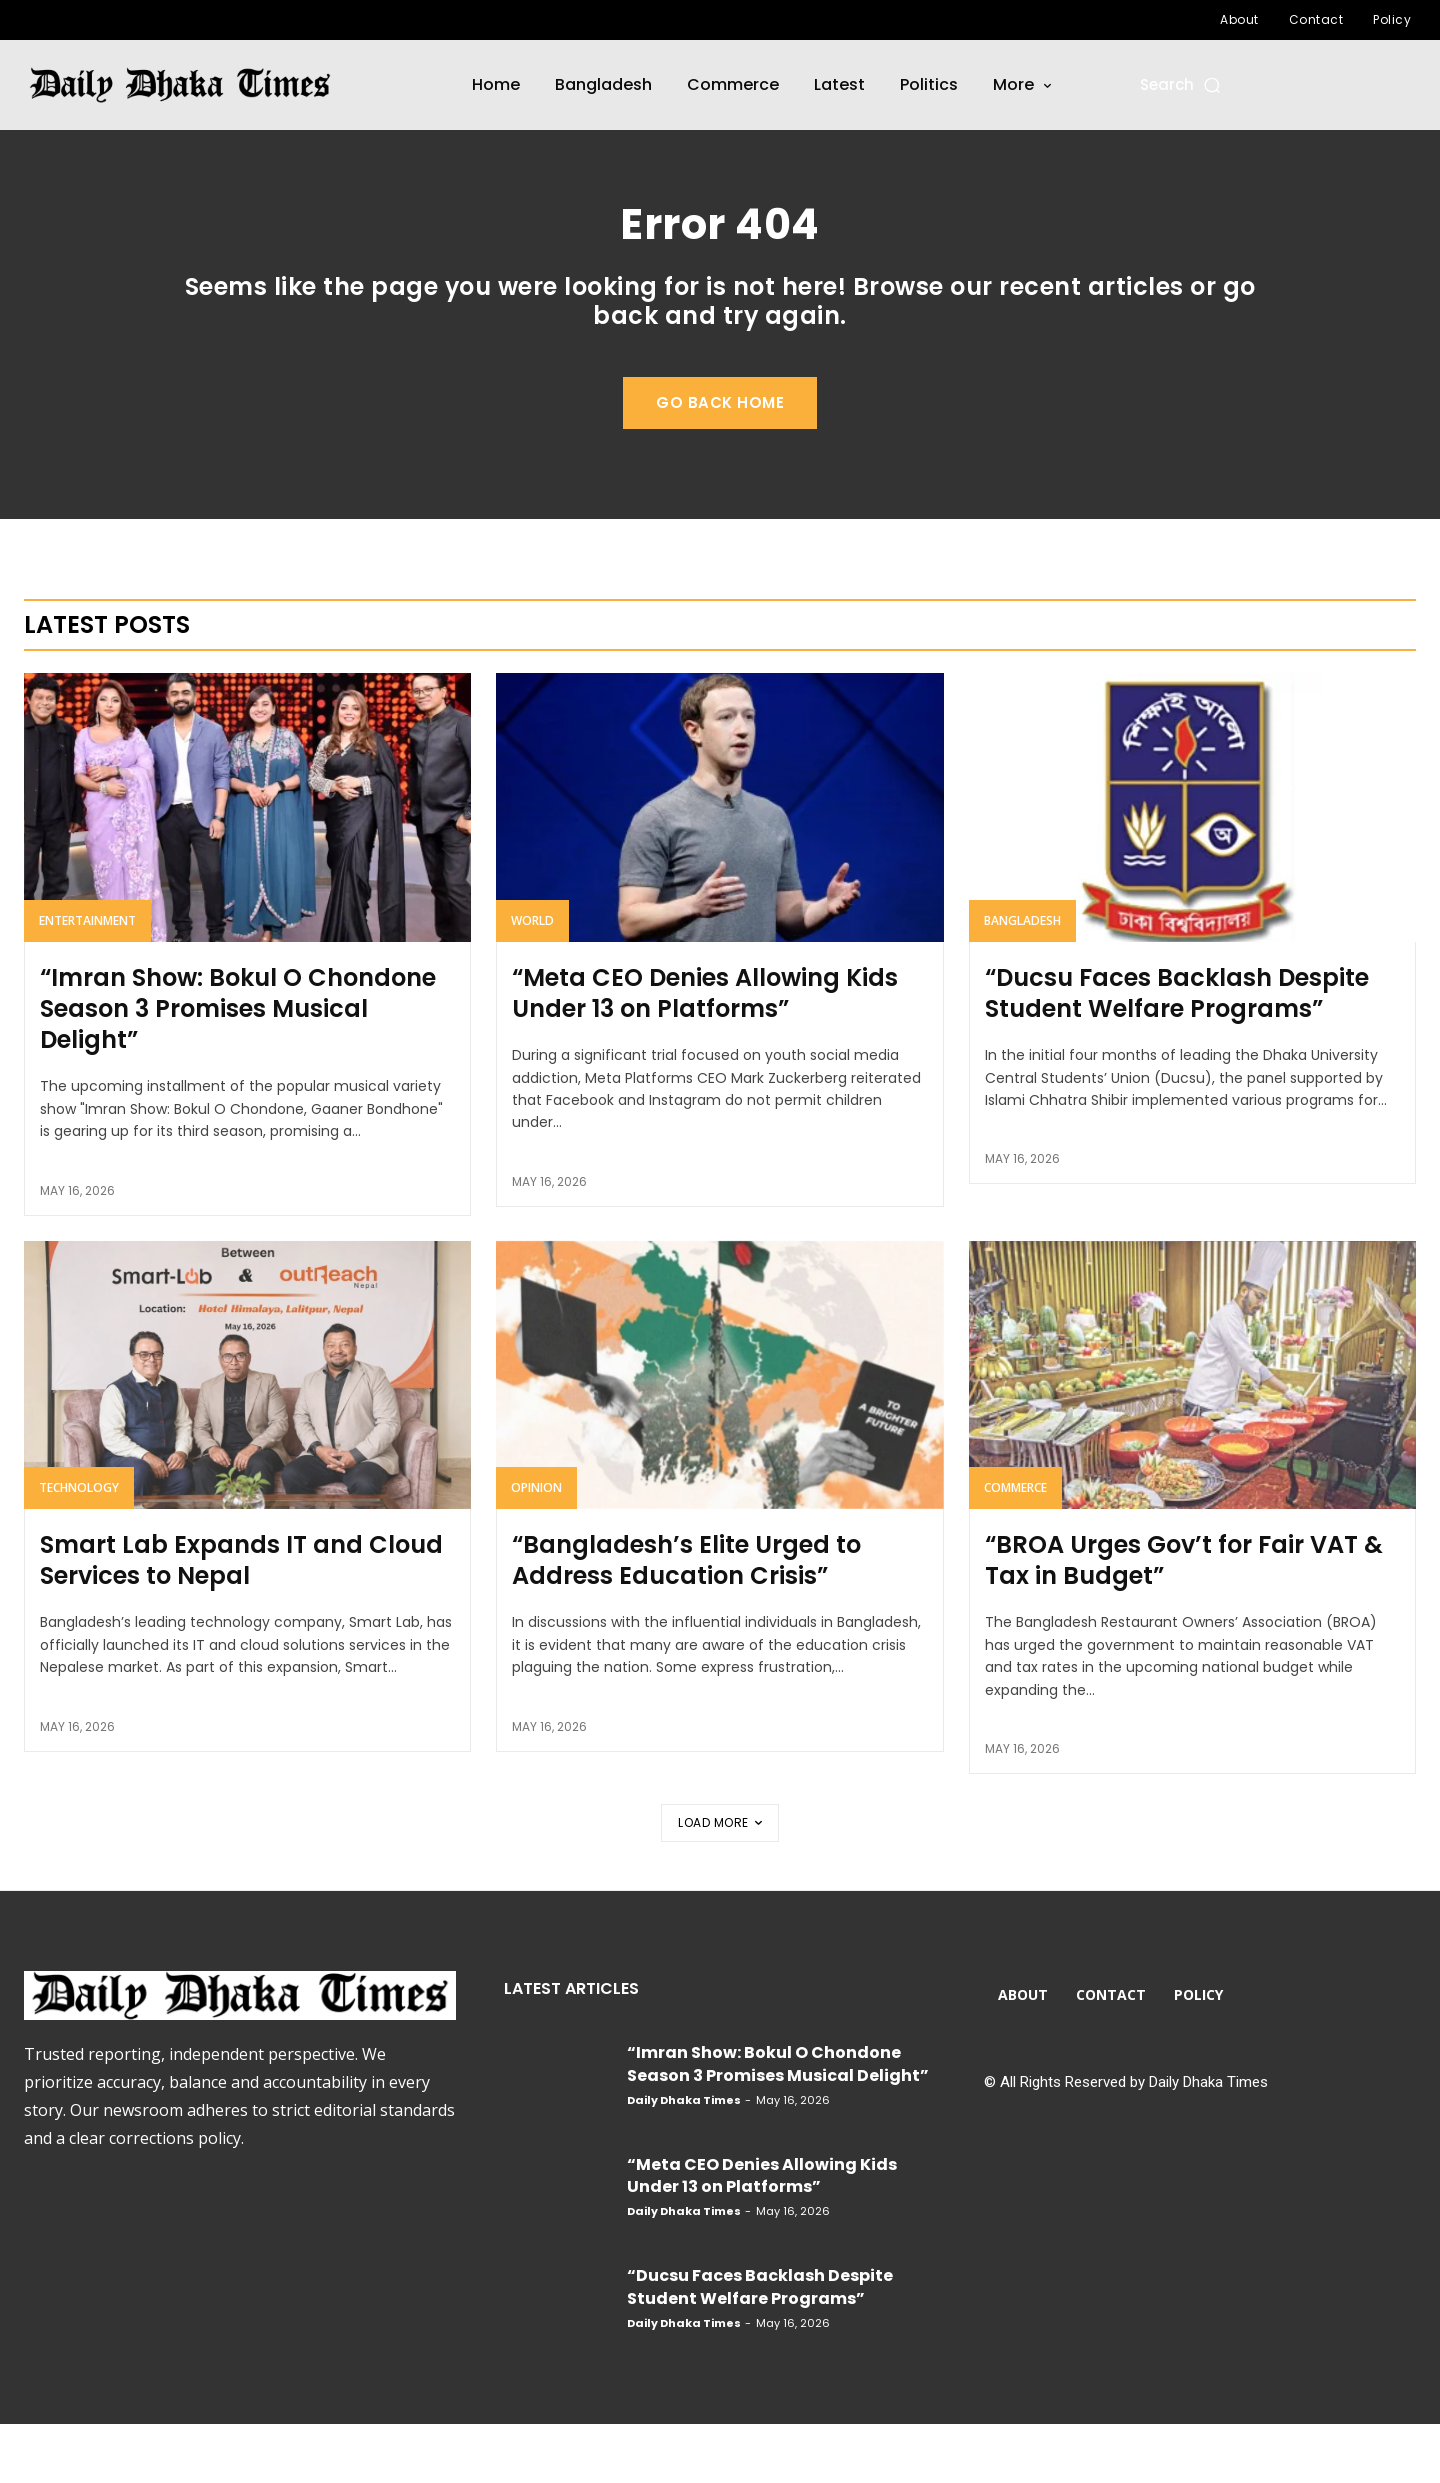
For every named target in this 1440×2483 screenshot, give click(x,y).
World (532, 979)
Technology (79, 1546)
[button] (1181, 84)
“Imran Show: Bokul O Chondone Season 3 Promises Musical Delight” (238, 1067)
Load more (720, 1881)
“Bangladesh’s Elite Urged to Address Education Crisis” (686, 1619)
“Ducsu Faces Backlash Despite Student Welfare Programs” (1177, 1052)
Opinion (536, 1546)
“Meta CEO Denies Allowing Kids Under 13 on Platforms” (705, 1052)
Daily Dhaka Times (684, 2159)
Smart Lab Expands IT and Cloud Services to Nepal (241, 1619)
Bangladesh (1022, 979)
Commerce (1015, 1546)
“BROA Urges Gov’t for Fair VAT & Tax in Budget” (1184, 1619)
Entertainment (87, 979)
